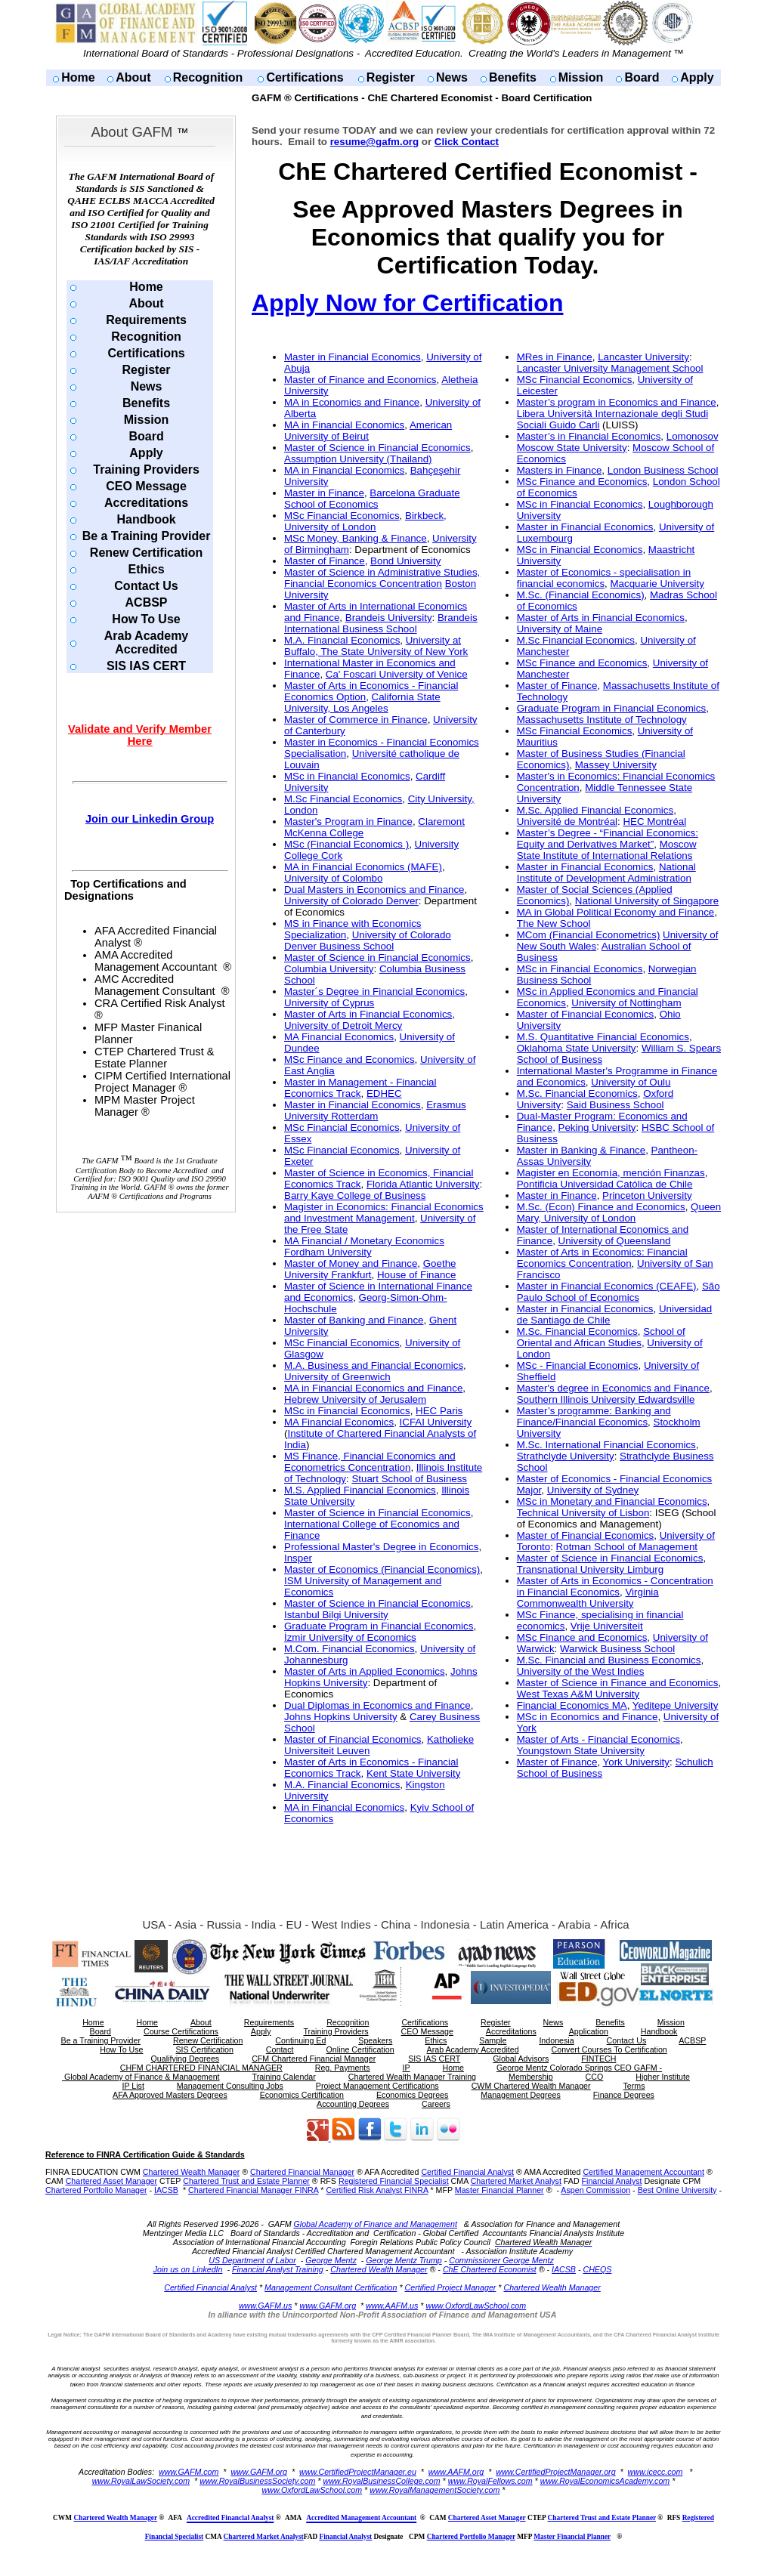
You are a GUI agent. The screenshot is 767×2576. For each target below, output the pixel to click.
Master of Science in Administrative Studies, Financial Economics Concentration (382, 578)
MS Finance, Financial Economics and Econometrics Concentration (370, 1461)
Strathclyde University (565, 1456)
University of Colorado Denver (351, 901)
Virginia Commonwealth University (588, 1597)
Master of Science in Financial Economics (377, 447)
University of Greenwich (337, 1376)
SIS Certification (204, 2049)
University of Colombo (333, 878)
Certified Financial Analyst (467, 2171)
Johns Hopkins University (340, 1716)
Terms (634, 2085)
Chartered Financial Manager (302, 2171)
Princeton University (647, 1195)
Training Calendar (284, 2076)
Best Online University (677, 2190)
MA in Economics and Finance (351, 402)
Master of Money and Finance (350, 1263)
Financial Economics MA (572, 1705)
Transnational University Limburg (590, 1569)
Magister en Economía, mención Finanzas (611, 1172)
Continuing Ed (300, 2040)
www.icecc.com (655, 2471)
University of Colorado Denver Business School (367, 940)
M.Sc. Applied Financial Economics (595, 810)
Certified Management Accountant (643, 2171)
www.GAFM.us (265, 2305)
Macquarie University (657, 583)
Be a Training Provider (146, 536)
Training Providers (146, 469)
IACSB (166, 2190)
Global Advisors (521, 2058)
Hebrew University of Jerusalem (355, 1399)
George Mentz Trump (403, 2260)
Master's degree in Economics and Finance (613, 1388)
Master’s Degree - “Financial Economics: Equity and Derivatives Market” (607, 838)
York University (636, 1762)
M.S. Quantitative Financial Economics (603, 1036)
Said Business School (615, 1104)
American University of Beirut (368, 430)
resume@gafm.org (374, 141)
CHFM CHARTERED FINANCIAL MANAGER (201, 2067)
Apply (696, 77)
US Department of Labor (252, 2260)
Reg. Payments (342, 2067)
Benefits (513, 77)
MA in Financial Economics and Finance (373, 1388)
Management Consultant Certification (330, 2287)
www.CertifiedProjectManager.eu (357, 2471)
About (133, 77)
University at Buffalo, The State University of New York (376, 646)
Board (641, 77)
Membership (531, 2076)
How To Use (146, 619)
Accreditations (146, 502)
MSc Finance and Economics (349, 1059)
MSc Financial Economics (342, 515)
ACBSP (146, 602)
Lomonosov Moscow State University (618, 442)
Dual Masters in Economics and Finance (374, 889)
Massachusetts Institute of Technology (602, 719)
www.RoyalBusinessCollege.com (381, 2480)
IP (406, 2067)
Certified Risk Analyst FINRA (377, 2190)
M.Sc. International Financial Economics (606, 1444)
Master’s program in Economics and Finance (616, 402)
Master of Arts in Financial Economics (368, 1014)
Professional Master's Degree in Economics (381, 1546)
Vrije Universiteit (607, 1626)
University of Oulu (630, 1082)
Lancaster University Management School (610, 368)
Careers (436, 2103)
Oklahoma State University (576, 1048)
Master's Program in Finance (348, 821)
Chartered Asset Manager (111, 2180)
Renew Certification (146, 552)
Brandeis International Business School (381, 623)
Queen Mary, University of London (619, 1212)
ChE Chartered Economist (490, 2269)
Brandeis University (388, 617)
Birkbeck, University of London (365, 521)
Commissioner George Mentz (501, 2260)
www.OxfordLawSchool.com (475, 2305)
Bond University (405, 561)
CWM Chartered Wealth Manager (531, 2085)
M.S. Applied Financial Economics (360, 1490)
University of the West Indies (581, 1671)
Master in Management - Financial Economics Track (360, 1087)
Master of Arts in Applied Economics (364, 1671)
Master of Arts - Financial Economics (598, 1739)
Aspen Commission (595, 2190)
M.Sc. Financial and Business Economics (609, 1660)
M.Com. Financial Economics (349, 1648)
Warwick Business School (617, 1648)
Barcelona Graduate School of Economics (372, 498)
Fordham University (328, 1252)
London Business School (663, 470)
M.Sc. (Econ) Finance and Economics (601, 1206)
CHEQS (597, 2269)
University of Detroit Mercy (343, 1025)
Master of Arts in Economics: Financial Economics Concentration (602, 1257)
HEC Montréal (654, 821)
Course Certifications (181, 2031)
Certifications (304, 77)
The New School (554, 923)
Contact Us (146, 585)
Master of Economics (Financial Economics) (382, 1569)
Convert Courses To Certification (609, 2049)
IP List (133, 2085)
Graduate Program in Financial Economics (378, 1626)
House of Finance (416, 1274)
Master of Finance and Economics (360, 379)
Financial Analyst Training (277, 2269)
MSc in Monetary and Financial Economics (612, 1501)
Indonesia (556, 2040)
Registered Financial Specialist (394, 2180)
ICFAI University (436, 1422)
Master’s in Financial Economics (589, 436)
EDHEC (384, 1093)
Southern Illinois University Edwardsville (606, 1399)
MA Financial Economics (339, 1036)
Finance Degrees (623, 2094)
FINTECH (598, 2058)
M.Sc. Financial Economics (577, 1093)
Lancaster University (643, 357)
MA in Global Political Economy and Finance (616, 912)
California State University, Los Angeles (362, 702)
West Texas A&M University (578, 1694)
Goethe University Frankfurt (370, 1269)
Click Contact (467, 141)
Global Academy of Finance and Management (375, 2224)
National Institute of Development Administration (606, 872)
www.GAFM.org (327, 2305)
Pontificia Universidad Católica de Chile (605, 1184)
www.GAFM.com (188, 2471)
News (452, 77)
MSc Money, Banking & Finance (355, 538)
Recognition (208, 77)
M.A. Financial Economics (342, 640)
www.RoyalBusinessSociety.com (257, 2480)
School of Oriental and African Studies (601, 1337)
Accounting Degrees (353, 2103)
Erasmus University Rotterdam (375, 1110)
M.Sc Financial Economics (343, 799)
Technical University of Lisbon (583, 1512)
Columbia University (329, 968)
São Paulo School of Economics (618, 1291)
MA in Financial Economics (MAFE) (363, 867)
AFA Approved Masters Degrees (170, 2094)
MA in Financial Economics (344, 425)
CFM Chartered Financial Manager (314, 2058)
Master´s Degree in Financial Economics (374, 991)
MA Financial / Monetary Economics (364, 1240)
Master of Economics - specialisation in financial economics (604, 578)
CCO (595, 2076)
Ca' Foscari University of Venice (397, 674)
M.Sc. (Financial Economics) (581, 595)
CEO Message (146, 486)
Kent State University (413, 1773)
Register (390, 77)
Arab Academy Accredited (146, 642)
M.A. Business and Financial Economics (373, 1365)
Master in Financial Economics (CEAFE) (607, 1286)
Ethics (146, 569)
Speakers (375, 2040)
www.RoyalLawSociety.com (141, 2480)
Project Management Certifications (377, 2085)
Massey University (616, 765)
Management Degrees (520, 2094)
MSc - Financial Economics (578, 1365)
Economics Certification (302, 2094)
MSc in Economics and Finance (587, 1716)
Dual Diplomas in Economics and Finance (377, 1705)
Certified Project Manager (450, 2287)
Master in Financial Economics (352, 357)
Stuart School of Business (409, 1478)
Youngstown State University (581, 1750)
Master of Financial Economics (352, 1739)
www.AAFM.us (392, 2305)
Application (588, 2031)
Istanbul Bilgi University (336, 1614)
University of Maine (559, 629)
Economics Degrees (412, 2094)
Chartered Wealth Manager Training (412, 2076)
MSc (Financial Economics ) (346, 844)
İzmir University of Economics (350, 1637)
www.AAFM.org (456, 2471)
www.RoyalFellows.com (490, 2480)
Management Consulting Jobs (230, 2085)
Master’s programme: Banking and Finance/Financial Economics (594, 1416)
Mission (581, 77)
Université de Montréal (567, 821)
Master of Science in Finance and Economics (618, 1682)
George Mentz (331, 2260)
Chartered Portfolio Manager (96, 2190)
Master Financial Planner (499, 2190)
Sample (492, 2040)
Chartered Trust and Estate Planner (246, 2180)
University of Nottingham (626, 1002)
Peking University (597, 1127)
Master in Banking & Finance (581, 1150)
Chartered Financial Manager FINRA (253, 2190)
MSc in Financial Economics (347, 776)
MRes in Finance (554, 357)
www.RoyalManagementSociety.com (434, 2489)
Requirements (146, 320)
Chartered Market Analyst (516, 2180)
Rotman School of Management (626, 1546)
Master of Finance (324, 561)
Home (77, 77)
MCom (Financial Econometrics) (588, 935)
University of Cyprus (329, 1002)
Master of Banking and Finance (353, 1320)
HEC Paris (439, 1410)
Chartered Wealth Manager (191, 2171)
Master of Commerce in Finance (356, 719)
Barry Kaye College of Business (354, 1195)
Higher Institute (663, 2076)
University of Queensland (614, 1240)
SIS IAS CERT (146, 665)
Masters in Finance (559, 470)
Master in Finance (324, 493)
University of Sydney (593, 1490)
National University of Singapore (647, 901)
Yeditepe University (675, 1705)
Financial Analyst (612, 2180)
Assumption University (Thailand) (358, 459)
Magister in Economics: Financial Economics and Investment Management (384, 1212)
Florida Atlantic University (423, 1184)
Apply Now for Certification (407, 303)
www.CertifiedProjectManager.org (555, 2471)
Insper (298, 1558)
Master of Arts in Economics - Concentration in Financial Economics (615, 1586)
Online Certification (360, 2049)
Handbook (145, 519)
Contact (280, 2049)
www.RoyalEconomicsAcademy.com (605, 2480)
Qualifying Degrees (185, 2058)
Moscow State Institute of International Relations (607, 850)
